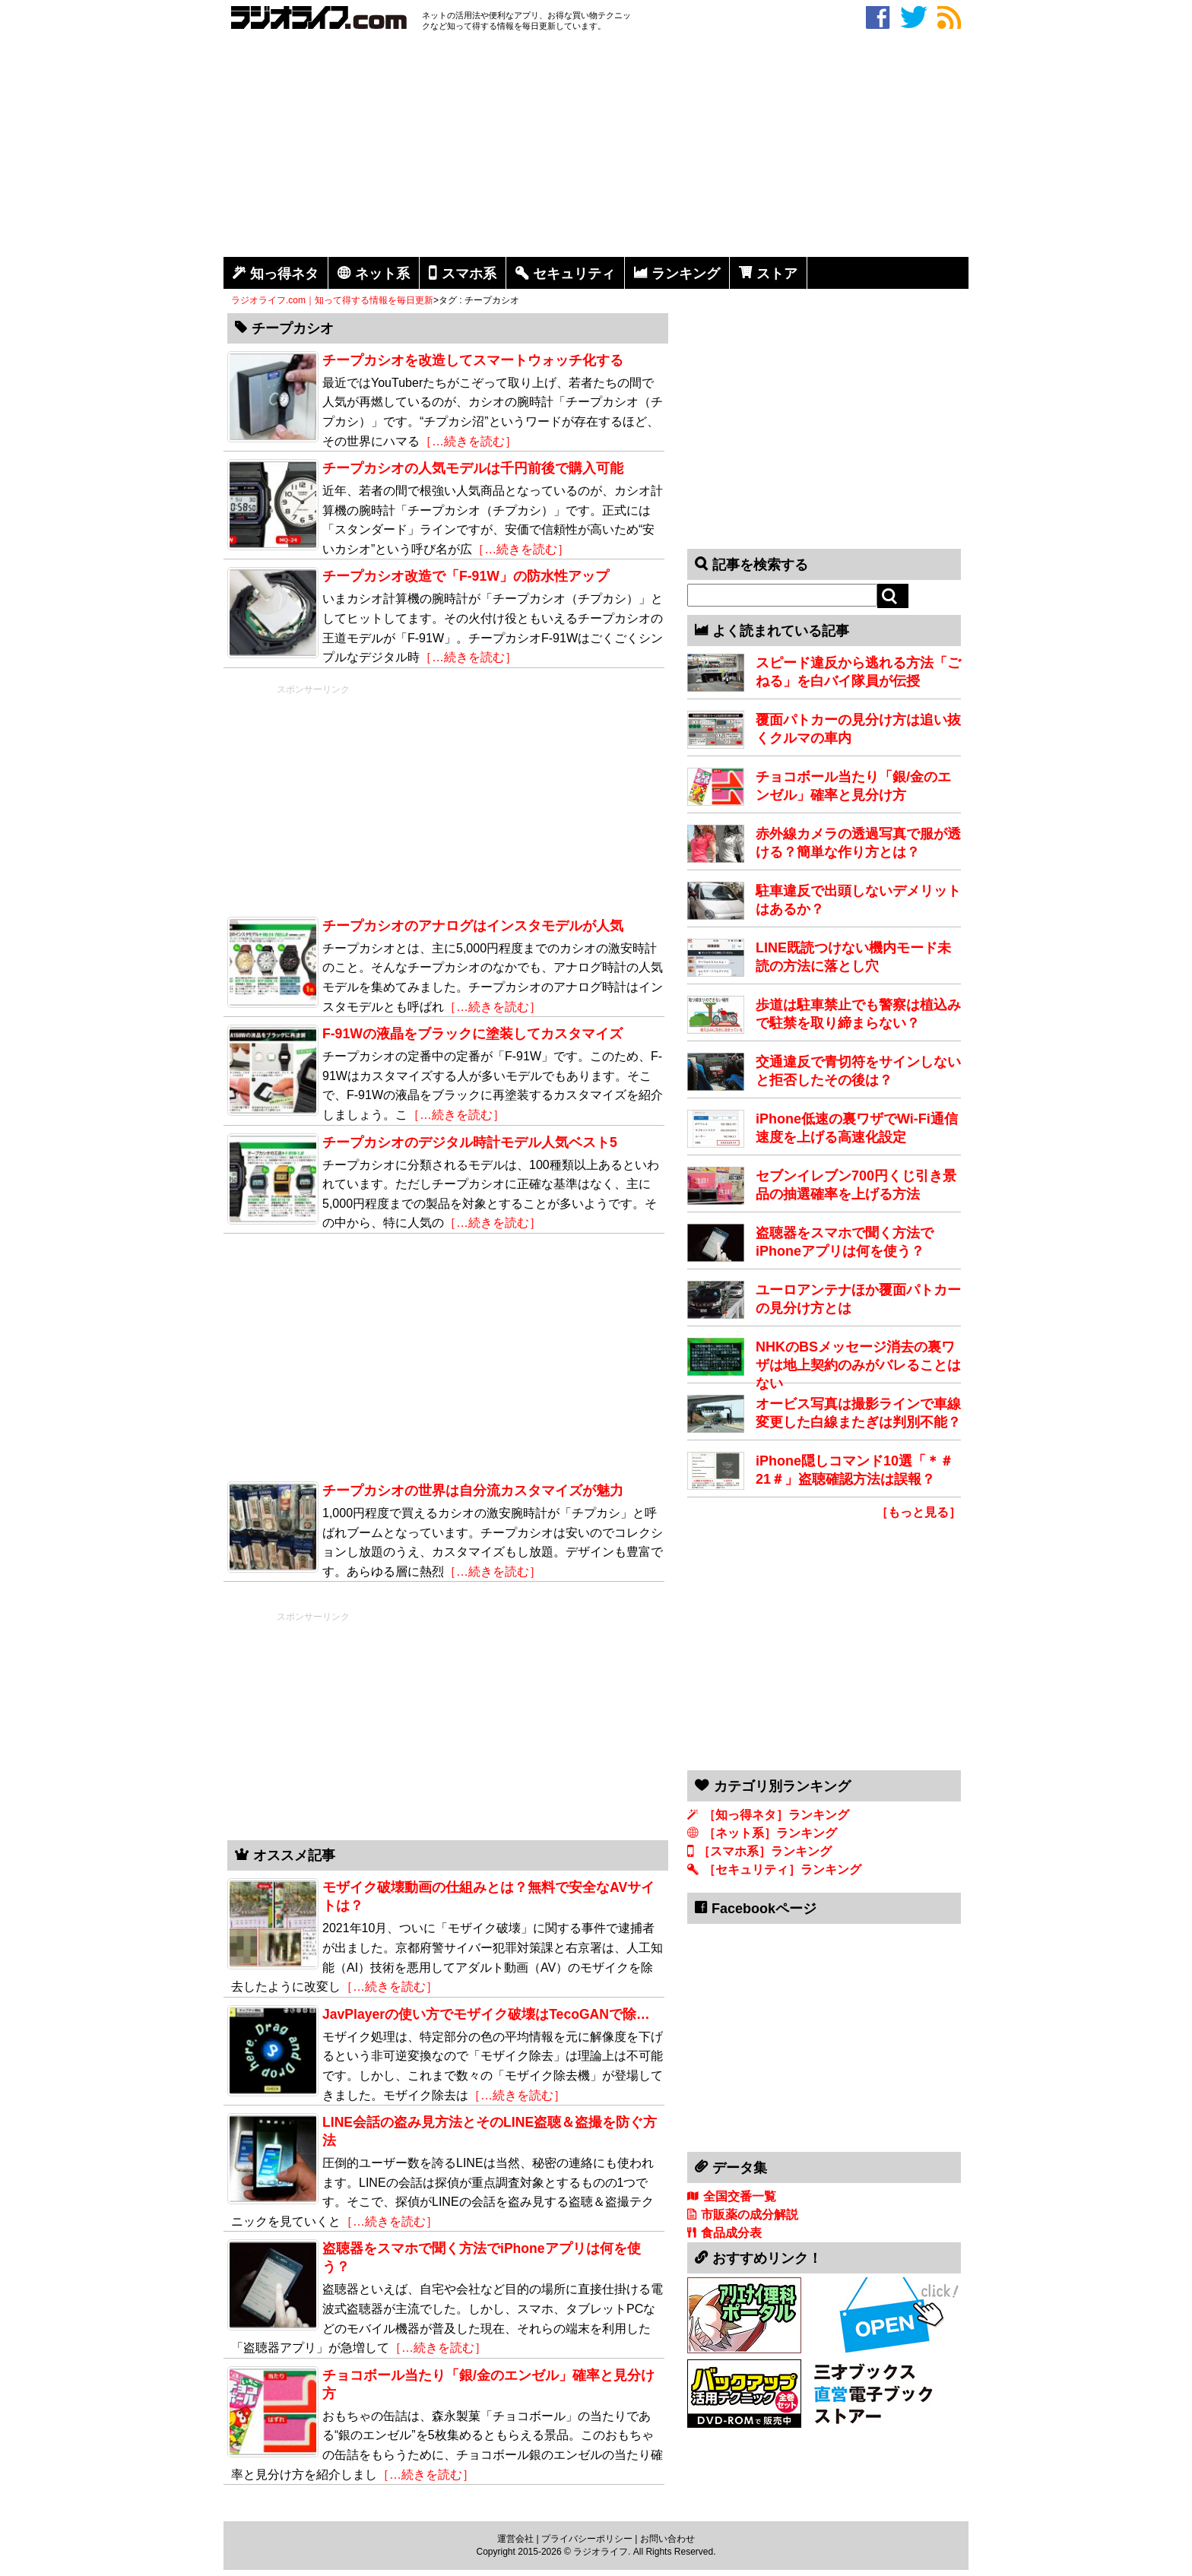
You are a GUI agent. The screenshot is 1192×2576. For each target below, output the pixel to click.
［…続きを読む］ (468, 441)
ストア (776, 273)
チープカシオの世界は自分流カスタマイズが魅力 (472, 1490)
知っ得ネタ (284, 273)
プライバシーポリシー (586, 2538)
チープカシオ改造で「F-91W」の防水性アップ (465, 576)
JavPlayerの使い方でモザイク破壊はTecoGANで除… (486, 2014)
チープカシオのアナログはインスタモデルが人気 (472, 925)
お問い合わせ (667, 2538)
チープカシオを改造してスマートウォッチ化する (472, 360)
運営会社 (515, 2538)
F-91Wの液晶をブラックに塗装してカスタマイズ (472, 1033)
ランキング (685, 273)
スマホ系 (469, 273)
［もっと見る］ (918, 1512)
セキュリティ (574, 273)
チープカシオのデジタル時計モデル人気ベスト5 (469, 1142)
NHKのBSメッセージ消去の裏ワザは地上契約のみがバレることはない (858, 1365)
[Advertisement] (596, 146)
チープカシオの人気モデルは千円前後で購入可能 (472, 468)
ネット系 (382, 273)
